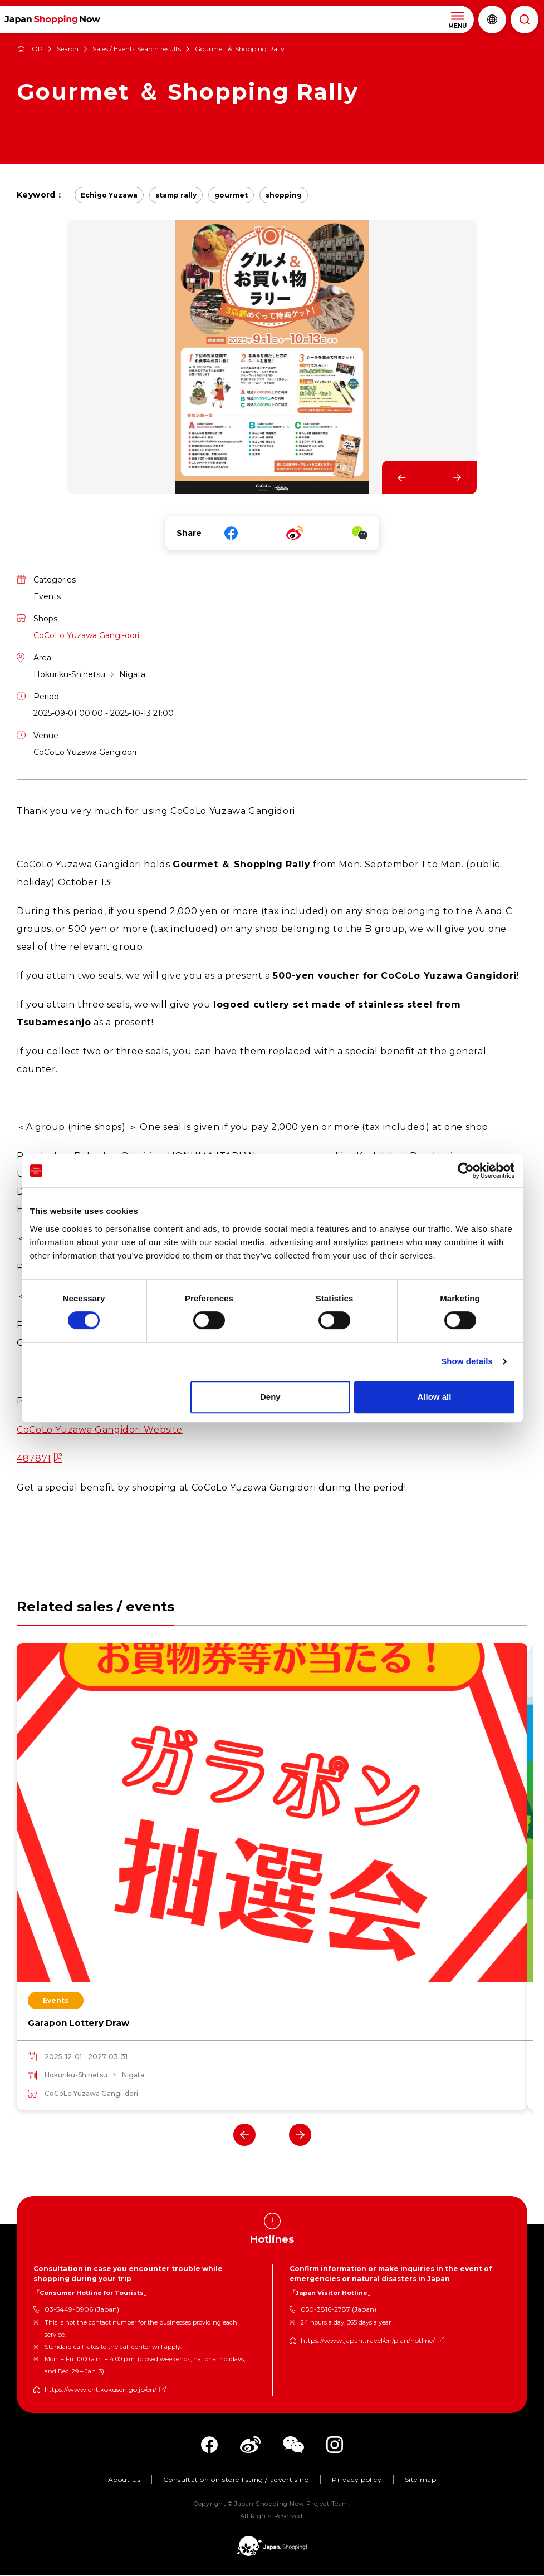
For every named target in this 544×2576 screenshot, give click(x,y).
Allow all (435, 1396)
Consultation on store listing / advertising (236, 2480)
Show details (467, 1361)
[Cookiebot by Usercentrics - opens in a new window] (465, 1170)
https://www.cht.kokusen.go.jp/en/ (100, 2390)
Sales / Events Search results (136, 49)
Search (68, 49)
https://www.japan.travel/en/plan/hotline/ (368, 2341)
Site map (421, 2480)
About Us (124, 2480)
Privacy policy (356, 2480)
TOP (35, 49)
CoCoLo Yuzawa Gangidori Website (100, 1429)
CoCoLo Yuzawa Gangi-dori (86, 635)
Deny (270, 1396)
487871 (34, 1458)
